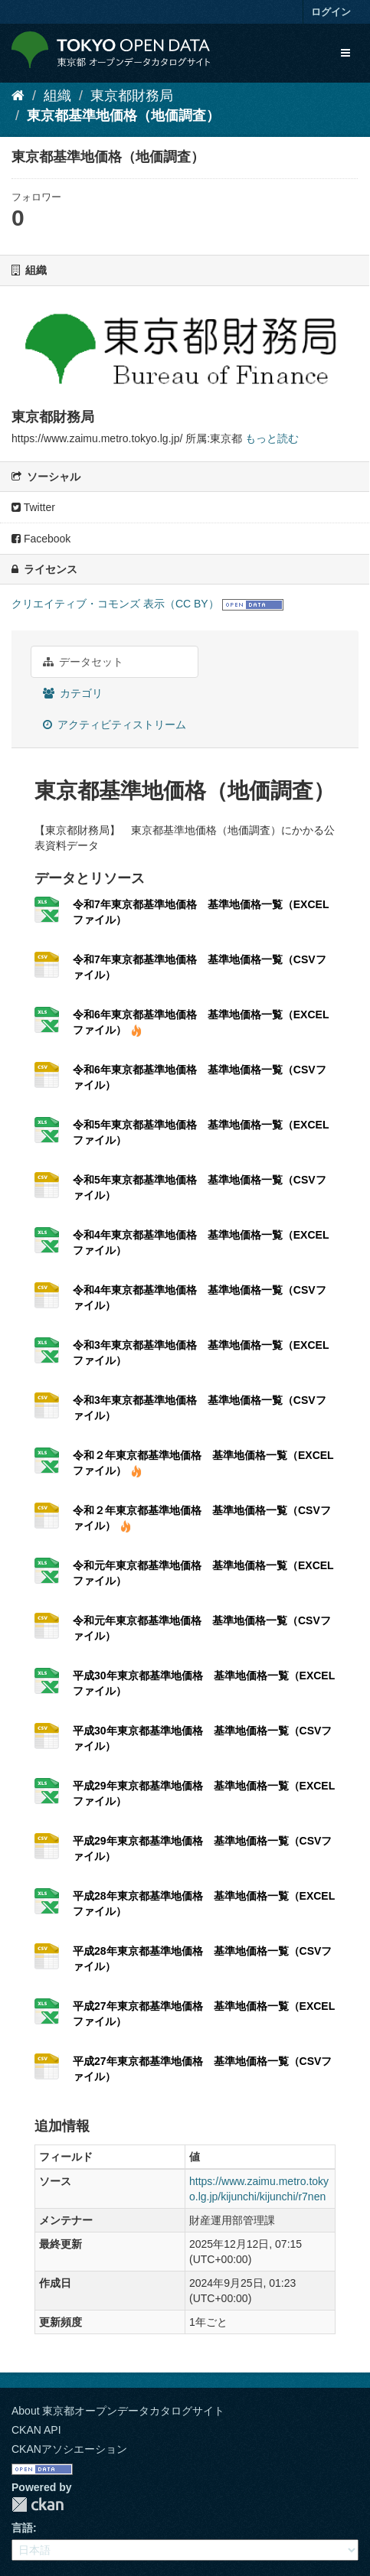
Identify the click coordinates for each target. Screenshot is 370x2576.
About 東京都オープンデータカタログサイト (117, 2411)
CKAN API (36, 2430)
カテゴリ (73, 693)
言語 (22, 2528)
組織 (57, 95)
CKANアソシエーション (69, 2449)
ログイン (331, 12)
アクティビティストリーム (114, 724)
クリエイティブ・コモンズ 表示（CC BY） (115, 604)
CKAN (37, 2504)
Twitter (33, 507)
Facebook (40, 538)
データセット (83, 662)
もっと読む (272, 438)
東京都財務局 (131, 95)
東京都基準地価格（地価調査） (123, 115)
